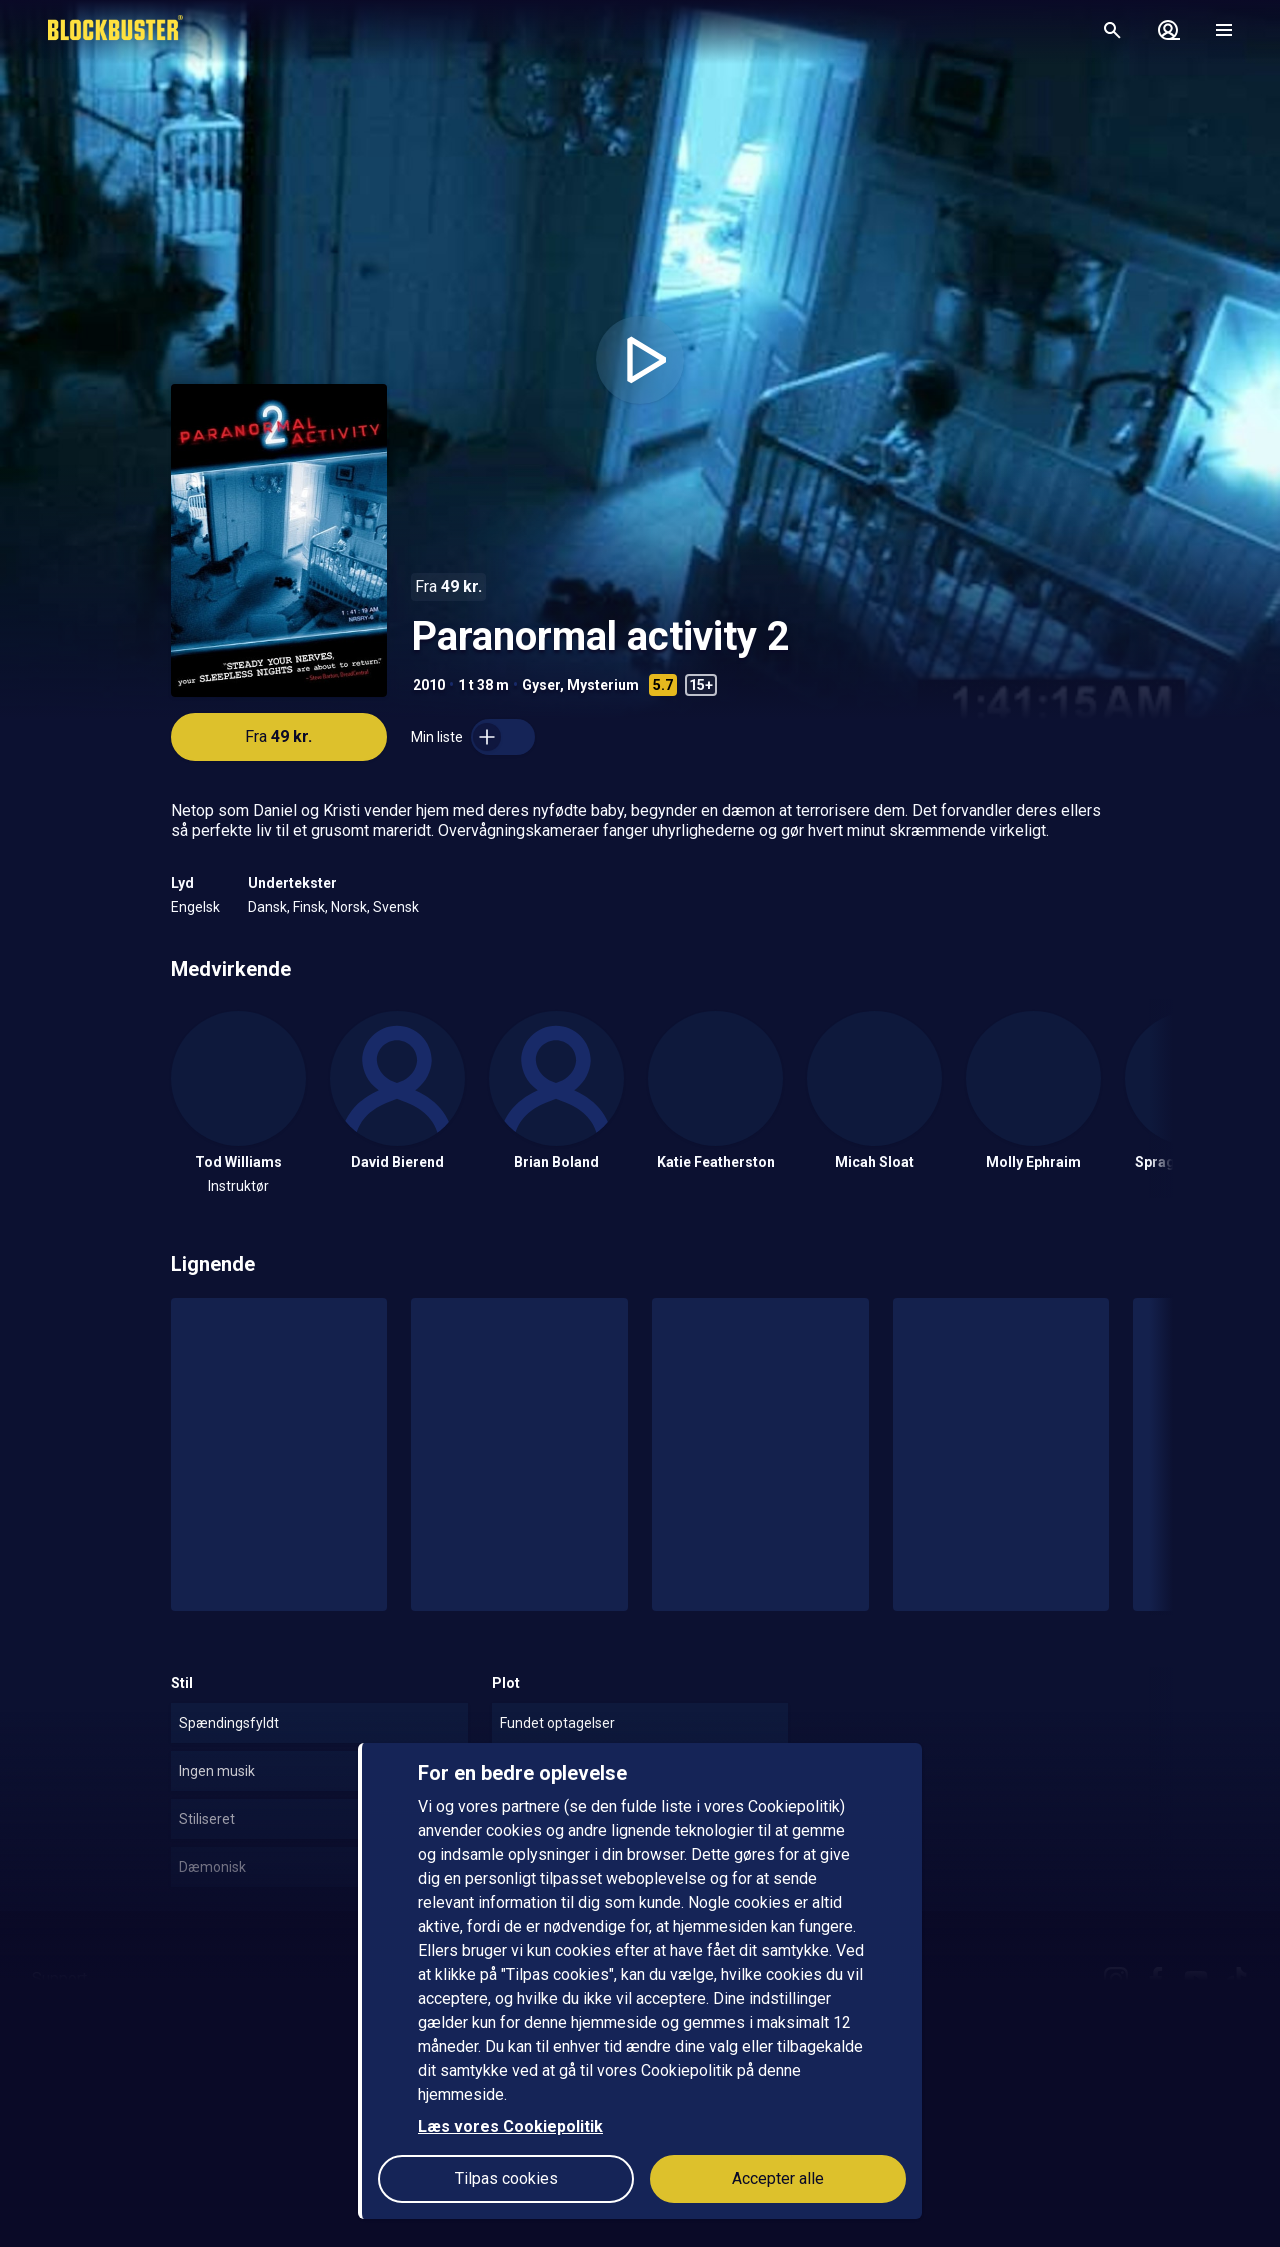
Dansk (267, 907)
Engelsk (195, 907)
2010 (429, 685)
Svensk (396, 907)
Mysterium (603, 685)
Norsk (349, 907)
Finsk (309, 907)
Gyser (541, 685)
